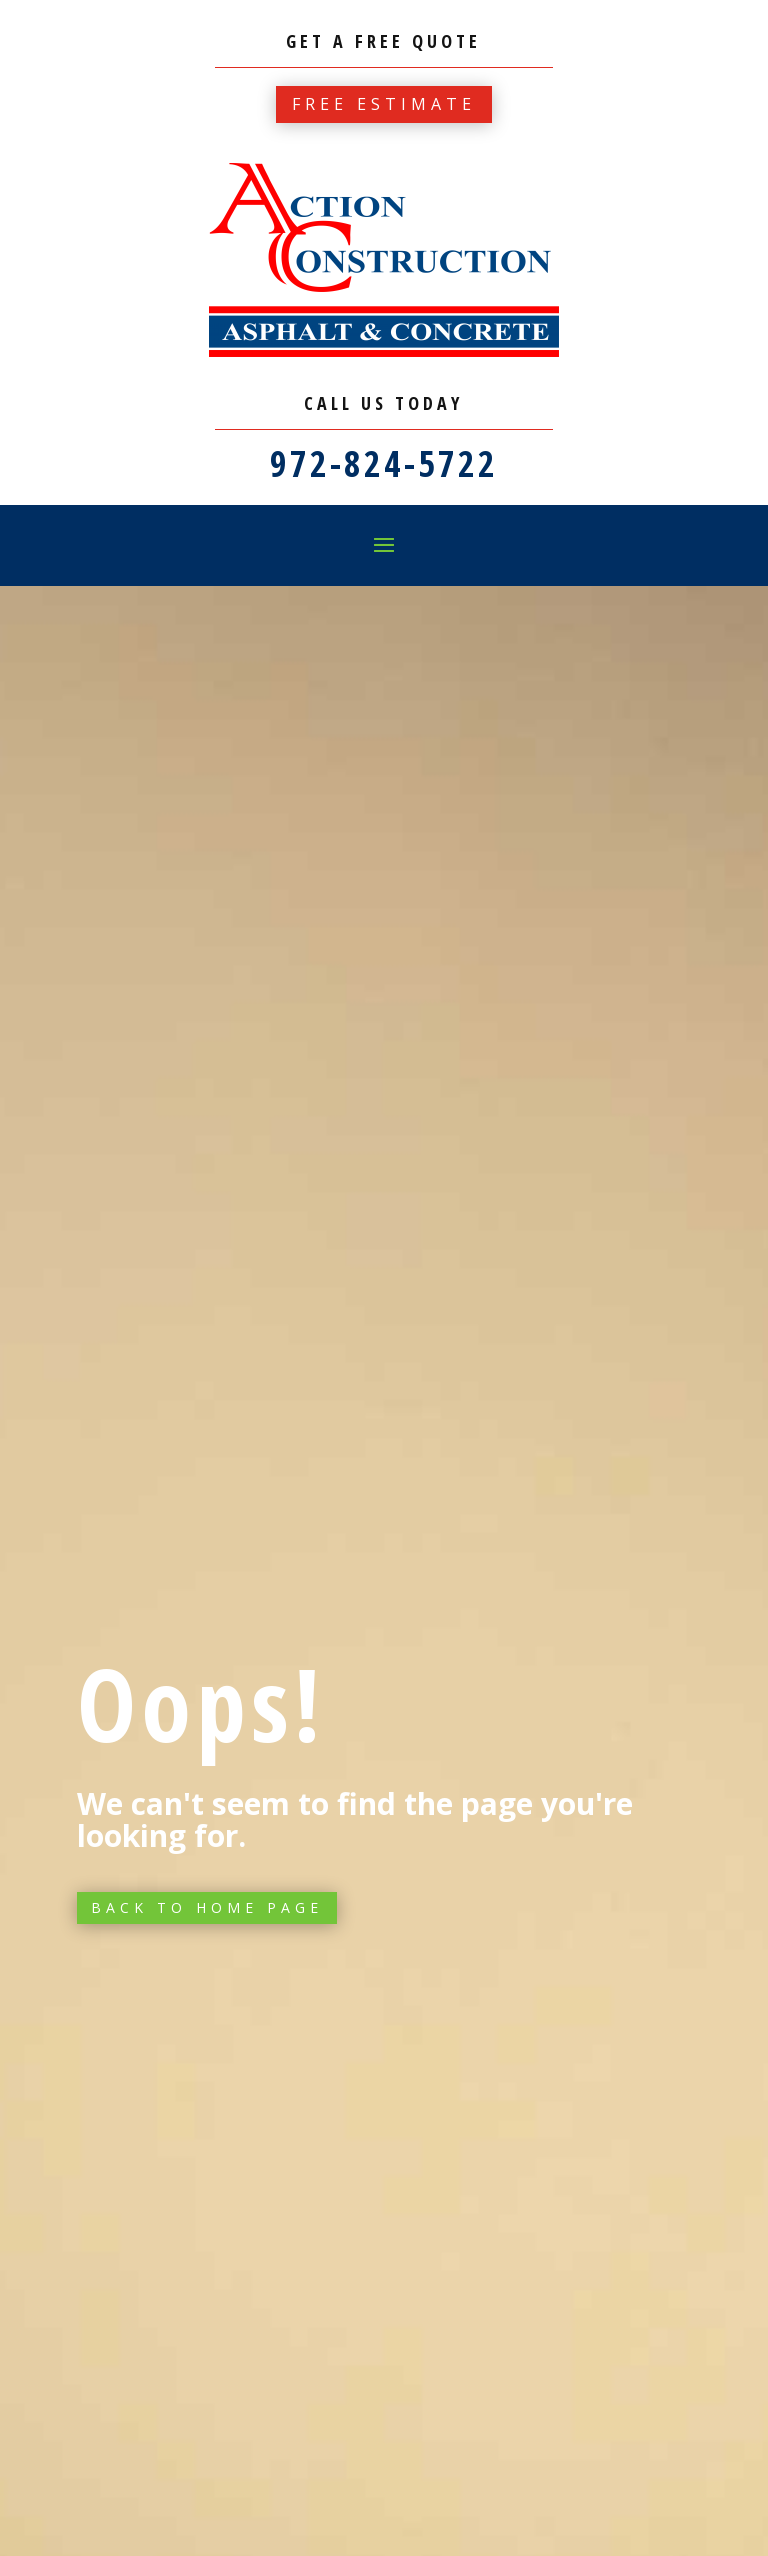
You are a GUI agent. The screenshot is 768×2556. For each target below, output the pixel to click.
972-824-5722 (384, 463)
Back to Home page (207, 1907)
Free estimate (384, 104)
